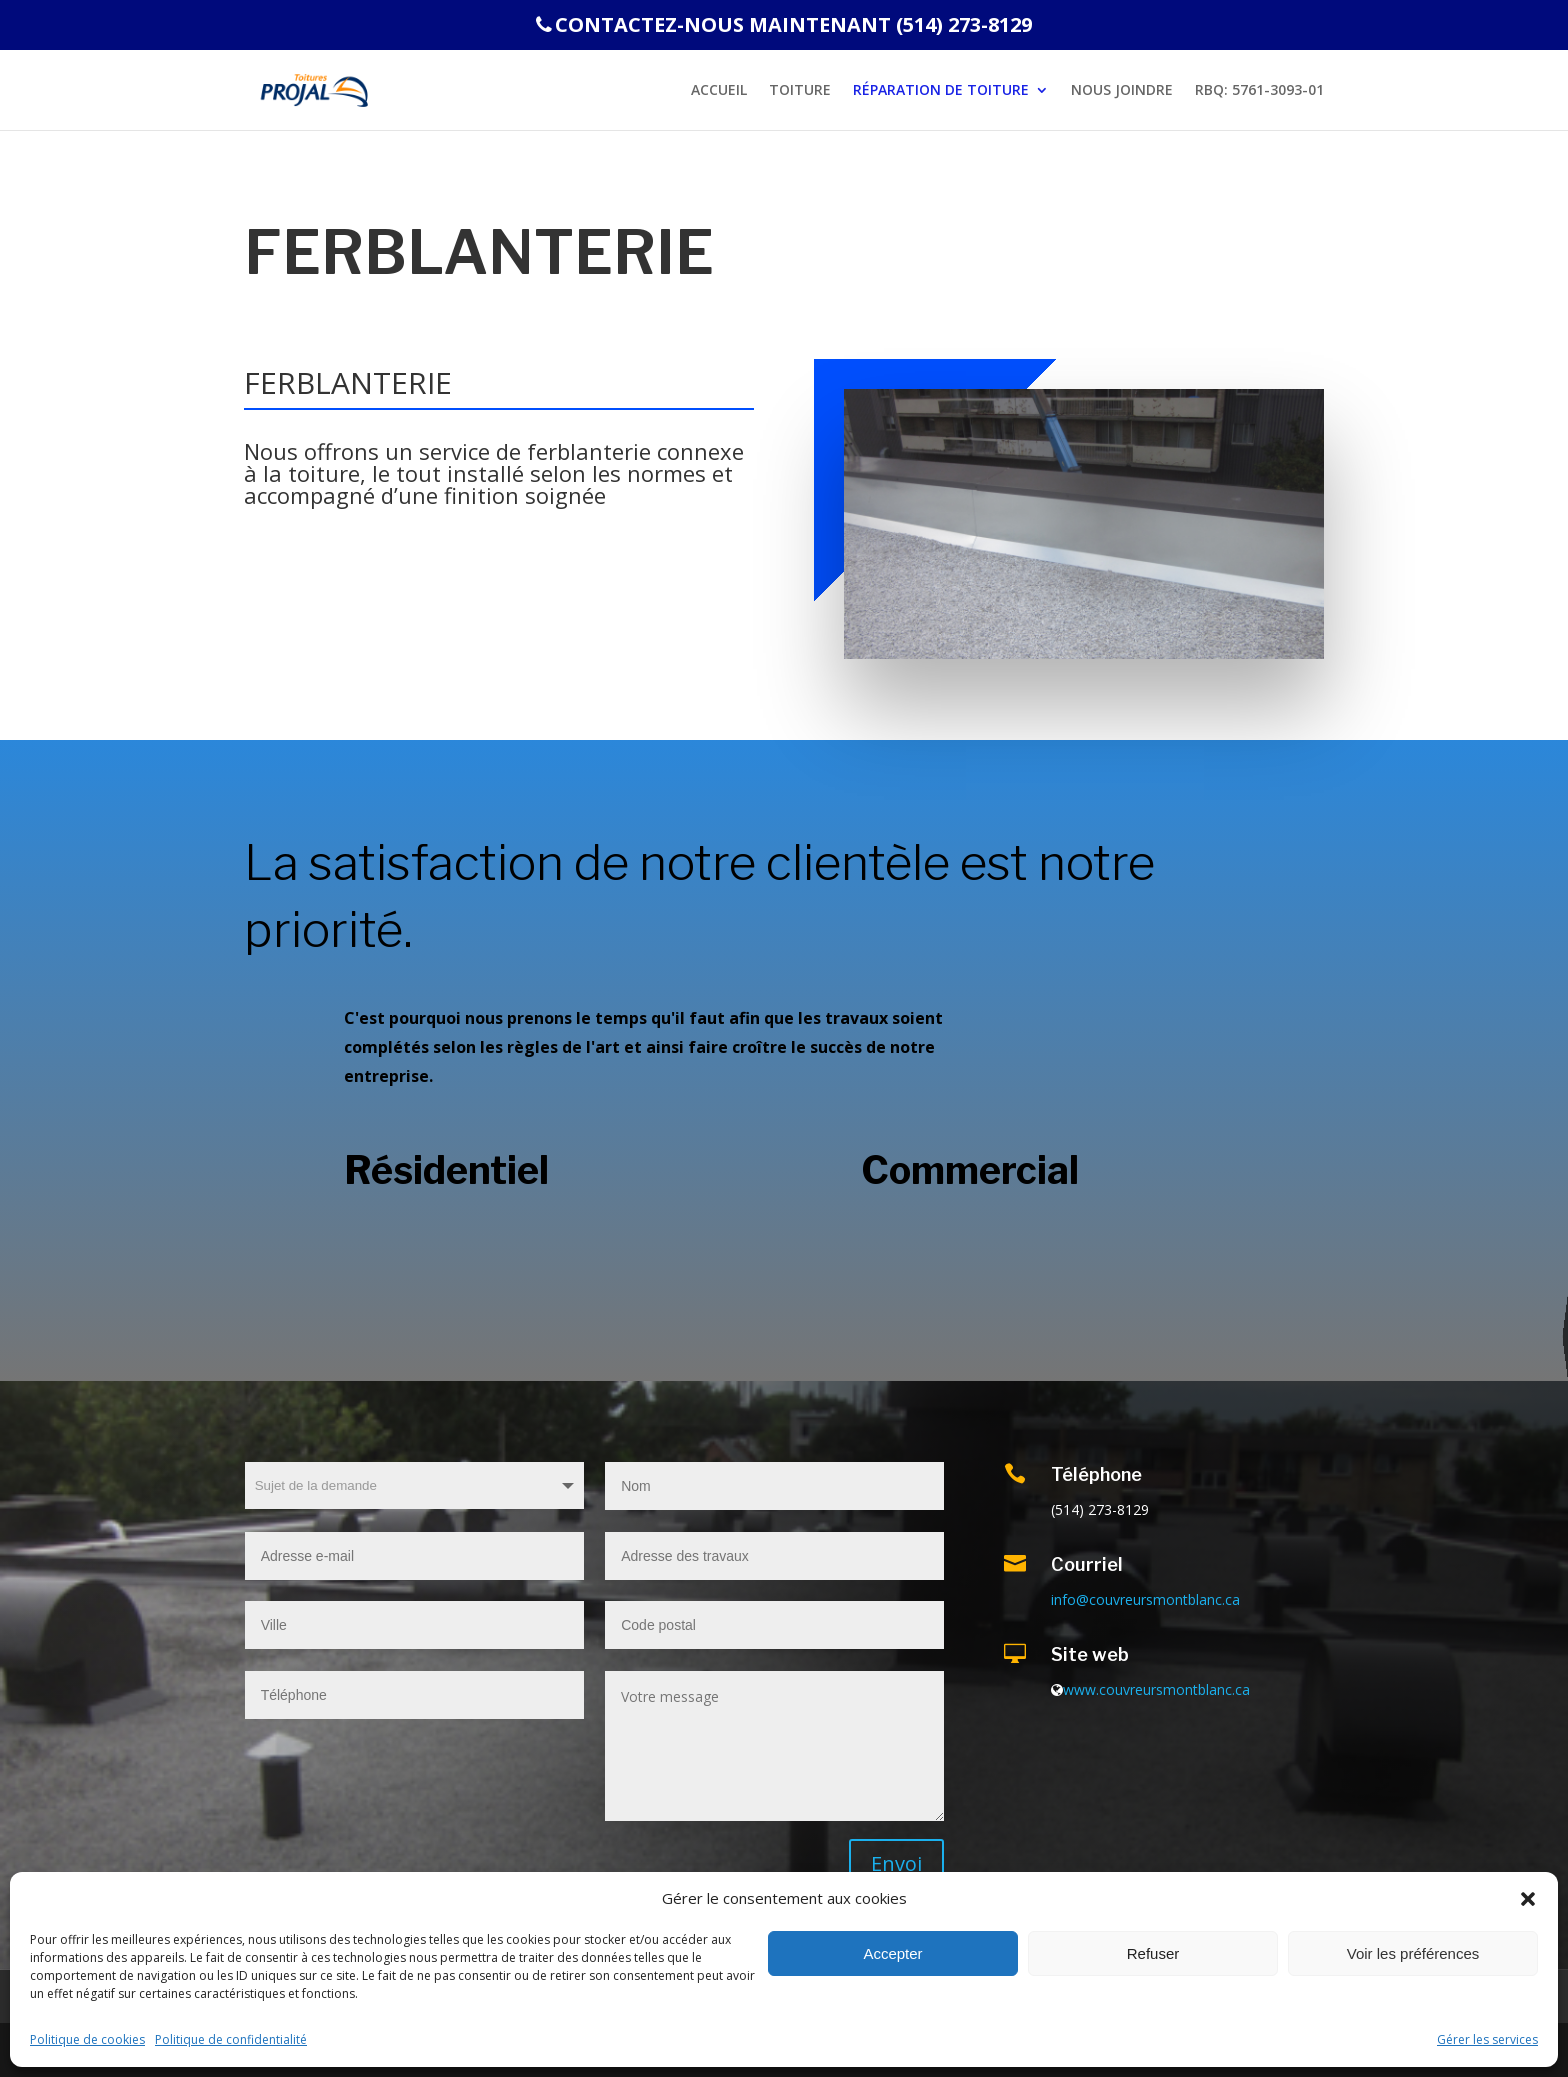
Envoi (896, 1863)
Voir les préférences (1413, 1953)
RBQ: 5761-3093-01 (1259, 91)
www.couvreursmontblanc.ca (1156, 1689)
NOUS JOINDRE (1122, 91)
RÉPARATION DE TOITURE (941, 91)
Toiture (800, 91)
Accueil (719, 91)
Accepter (892, 1953)
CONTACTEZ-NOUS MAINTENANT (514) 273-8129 (784, 26)
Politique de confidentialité (231, 2039)
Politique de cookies (87, 2039)
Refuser (1153, 1953)
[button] (1528, 1899)
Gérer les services (1487, 2039)
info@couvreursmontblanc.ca (1145, 1599)
